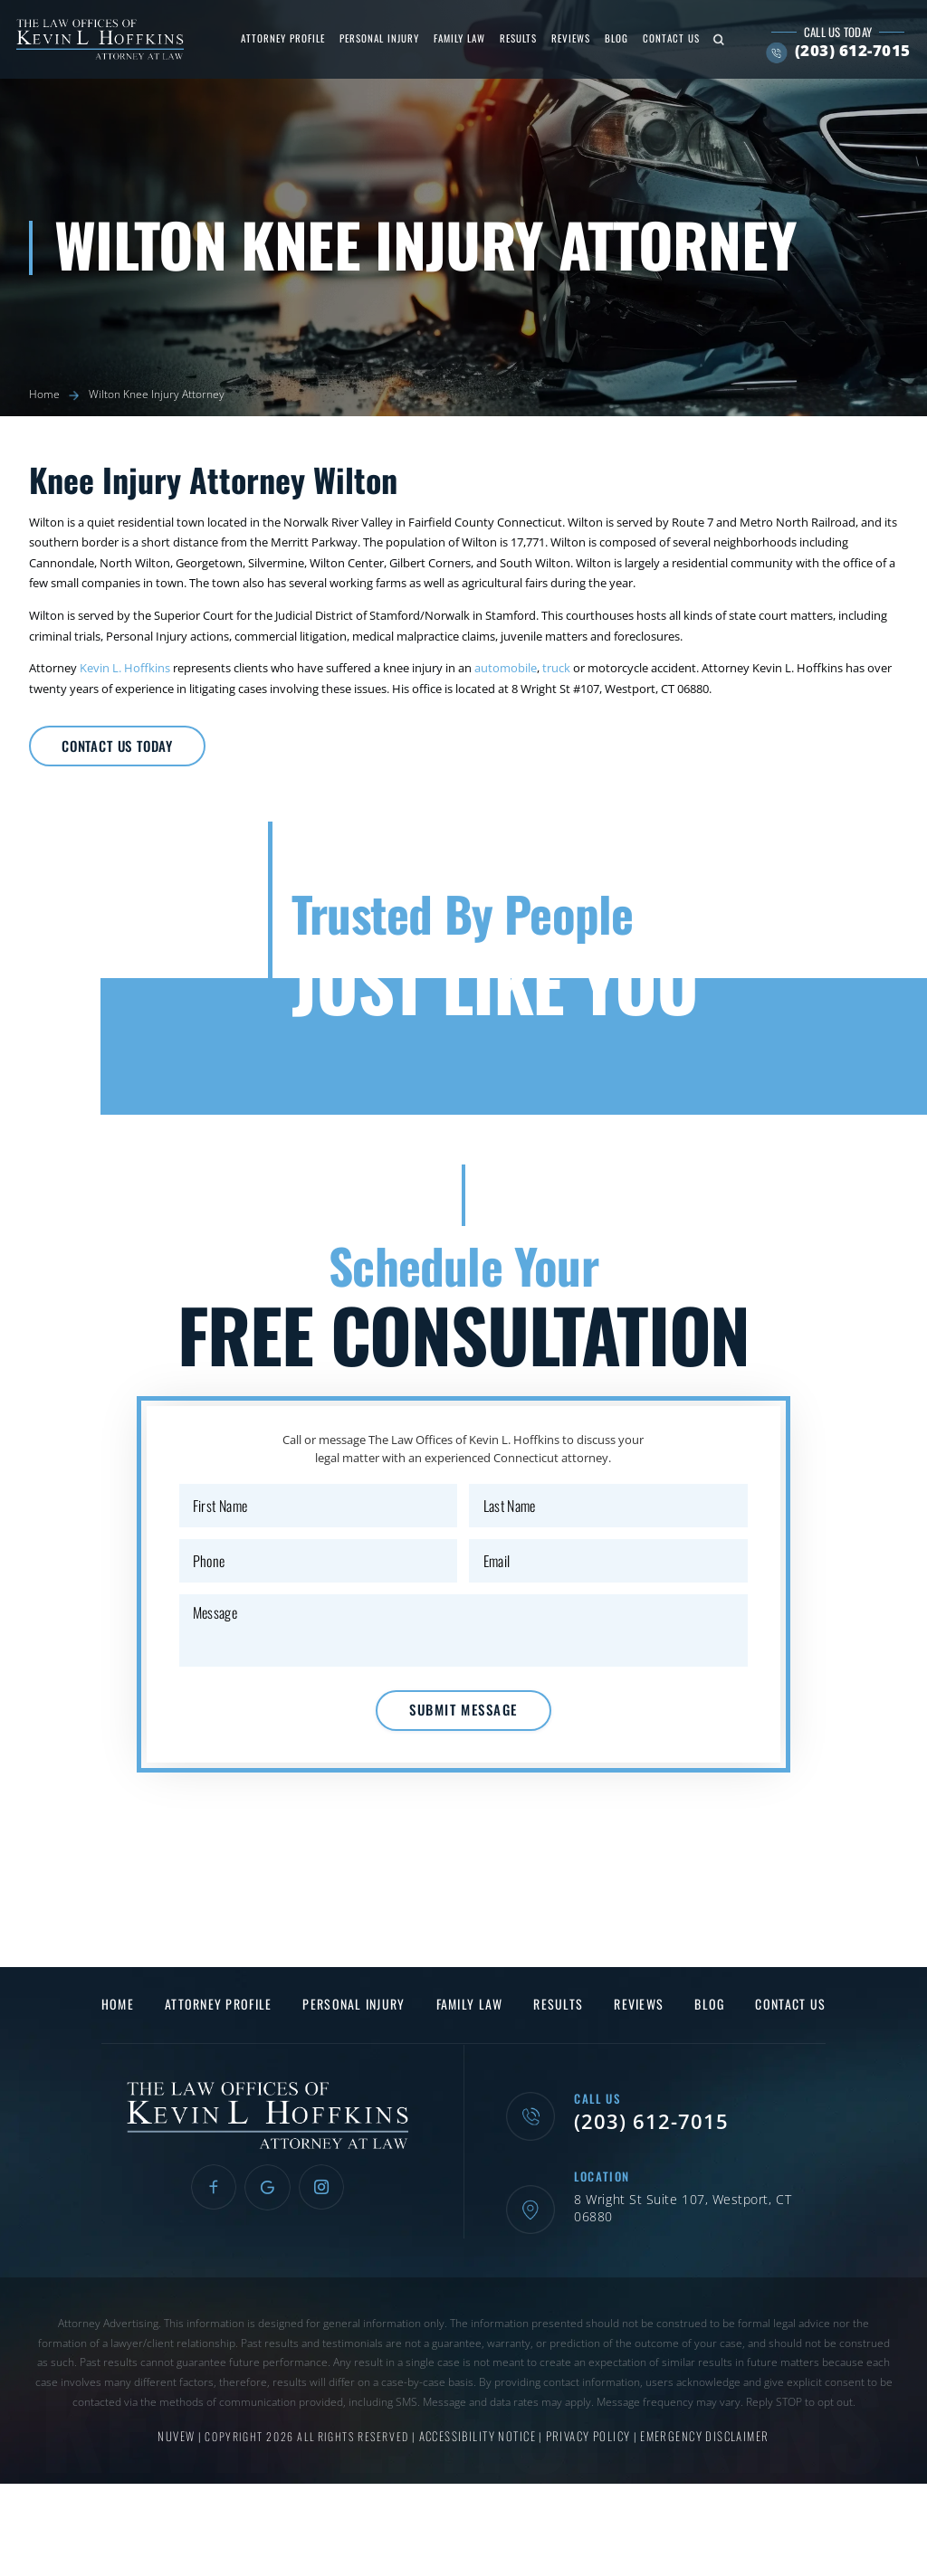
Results (511, 38)
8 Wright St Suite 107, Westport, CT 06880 (691, 2244)
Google (267, 2234)
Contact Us (664, 38)
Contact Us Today (135, 750)
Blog (610, 38)
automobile (505, 668)
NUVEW (182, 2462)
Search (713, 39)
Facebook (209, 2234)
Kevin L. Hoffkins (125, 668)
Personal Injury (373, 38)
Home (129, 2050)
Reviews (564, 38)
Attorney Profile (276, 38)
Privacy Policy (589, 2462)
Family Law (453, 38)
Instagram (325, 2234)
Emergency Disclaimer (700, 2462)
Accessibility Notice (482, 2462)
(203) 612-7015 (846, 51)
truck (556, 668)
